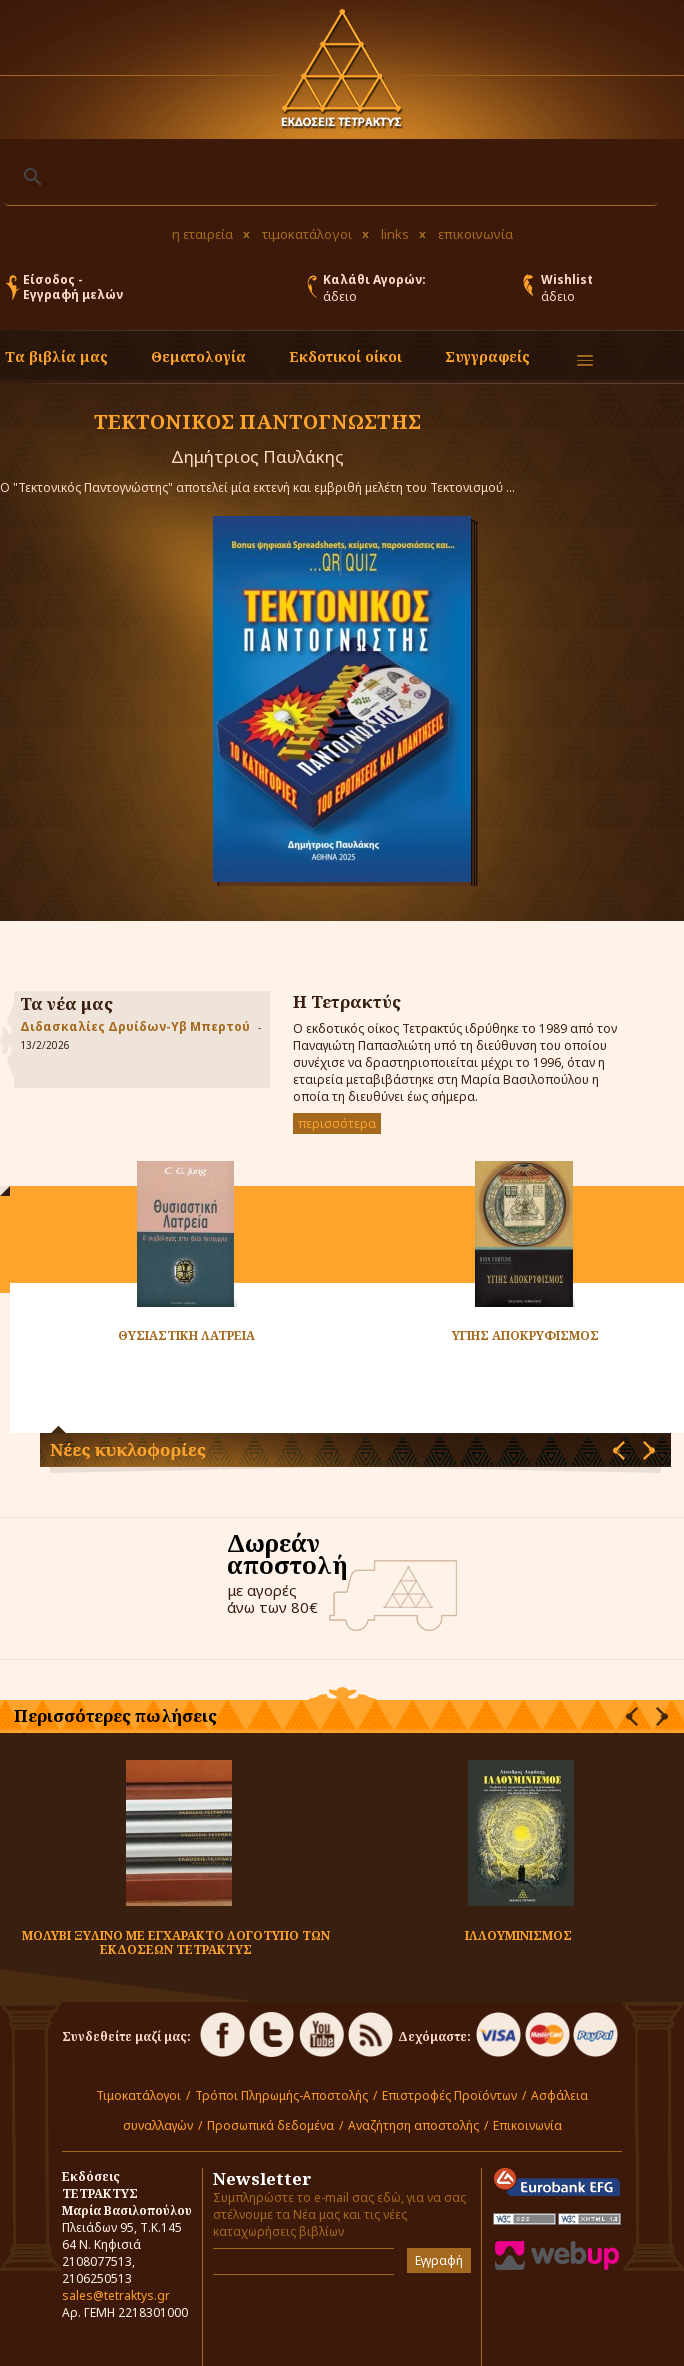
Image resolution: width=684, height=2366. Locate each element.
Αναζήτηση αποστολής (413, 2125)
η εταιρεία (202, 234)
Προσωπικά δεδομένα (270, 2125)
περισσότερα (337, 1123)
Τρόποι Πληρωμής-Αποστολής (281, 2095)
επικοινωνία (475, 234)
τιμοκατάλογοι (307, 234)
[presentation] (619, 1450)
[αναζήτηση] (328, 177)
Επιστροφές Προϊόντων (449, 2095)
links (395, 234)
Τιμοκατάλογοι (138, 2095)
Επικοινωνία (527, 2125)
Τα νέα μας (66, 1003)
